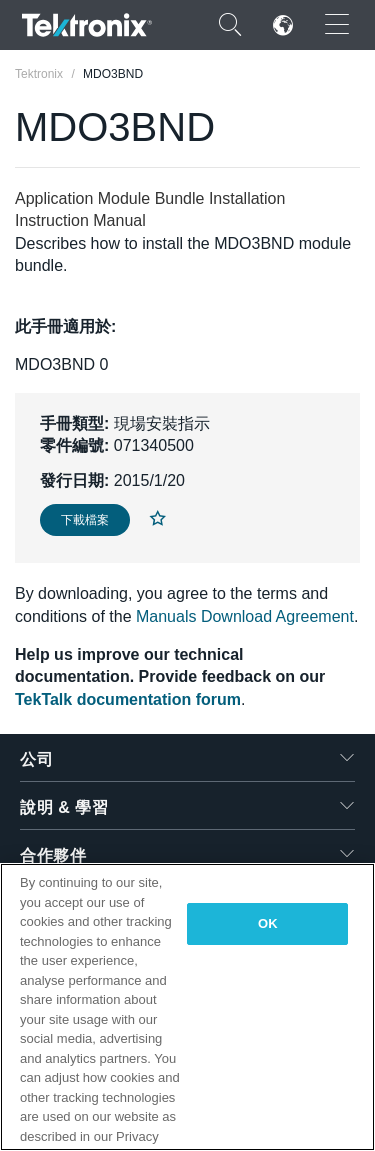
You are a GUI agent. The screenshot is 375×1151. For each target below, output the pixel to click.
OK (268, 923)
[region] (187, 1007)
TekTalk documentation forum (128, 699)
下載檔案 (85, 520)
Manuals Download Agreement (245, 616)
